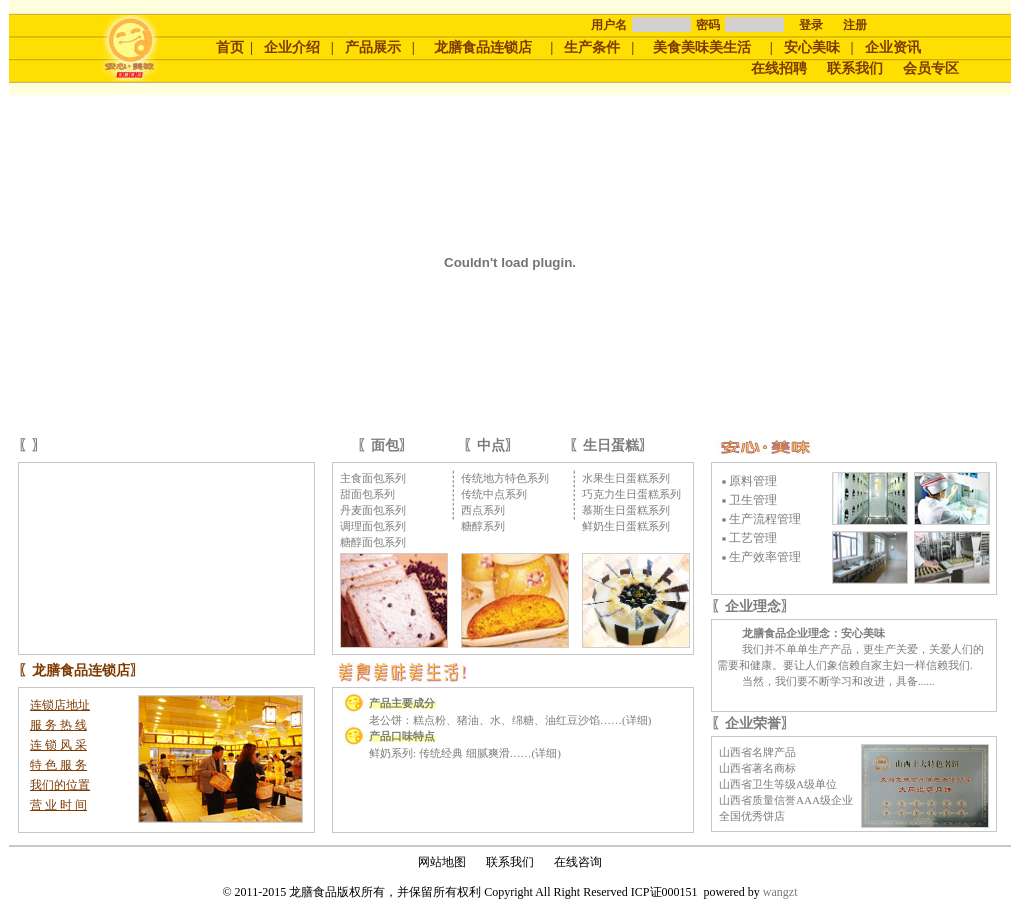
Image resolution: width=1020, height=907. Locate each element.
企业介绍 (292, 47)
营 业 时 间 (58, 805)
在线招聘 (779, 68)
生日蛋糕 (611, 445)
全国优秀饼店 (752, 816)
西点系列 (483, 510)
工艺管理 (753, 538)
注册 (855, 25)
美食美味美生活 (702, 47)
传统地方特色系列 (505, 478)
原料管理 (753, 481)
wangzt (780, 892)
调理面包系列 (373, 526)
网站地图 (442, 862)
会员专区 (931, 68)
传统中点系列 (494, 494)
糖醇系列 (483, 526)
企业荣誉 (753, 723)
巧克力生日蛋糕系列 (631, 494)
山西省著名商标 (757, 768)
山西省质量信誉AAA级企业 (786, 800)
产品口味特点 (402, 736)
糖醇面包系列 (373, 542)
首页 (230, 47)
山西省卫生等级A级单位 (778, 784)
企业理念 (753, 606)
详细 (637, 720)
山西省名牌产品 (757, 752)
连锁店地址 (60, 705)
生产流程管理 (765, 519)
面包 (385, 445)
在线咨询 (578, 862)
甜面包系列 (367, 494)
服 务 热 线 (58, 725)
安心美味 (812, 47)
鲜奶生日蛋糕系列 (626, 526)
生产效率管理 (765, 557)
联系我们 (855, 68)
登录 (811, 25)
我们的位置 (60, 785)
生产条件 (592, 47)
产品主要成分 (402, 703)
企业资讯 (893, 47)
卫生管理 (753, 500)
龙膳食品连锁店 (483, 47)
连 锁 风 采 (58, 745)
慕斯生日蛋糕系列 (626, 510)
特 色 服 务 (58, 765)
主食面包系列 (373, 478)
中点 (491, 445)
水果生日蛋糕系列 (626, 478)
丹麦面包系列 (373, 510)
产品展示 (373, 47)
